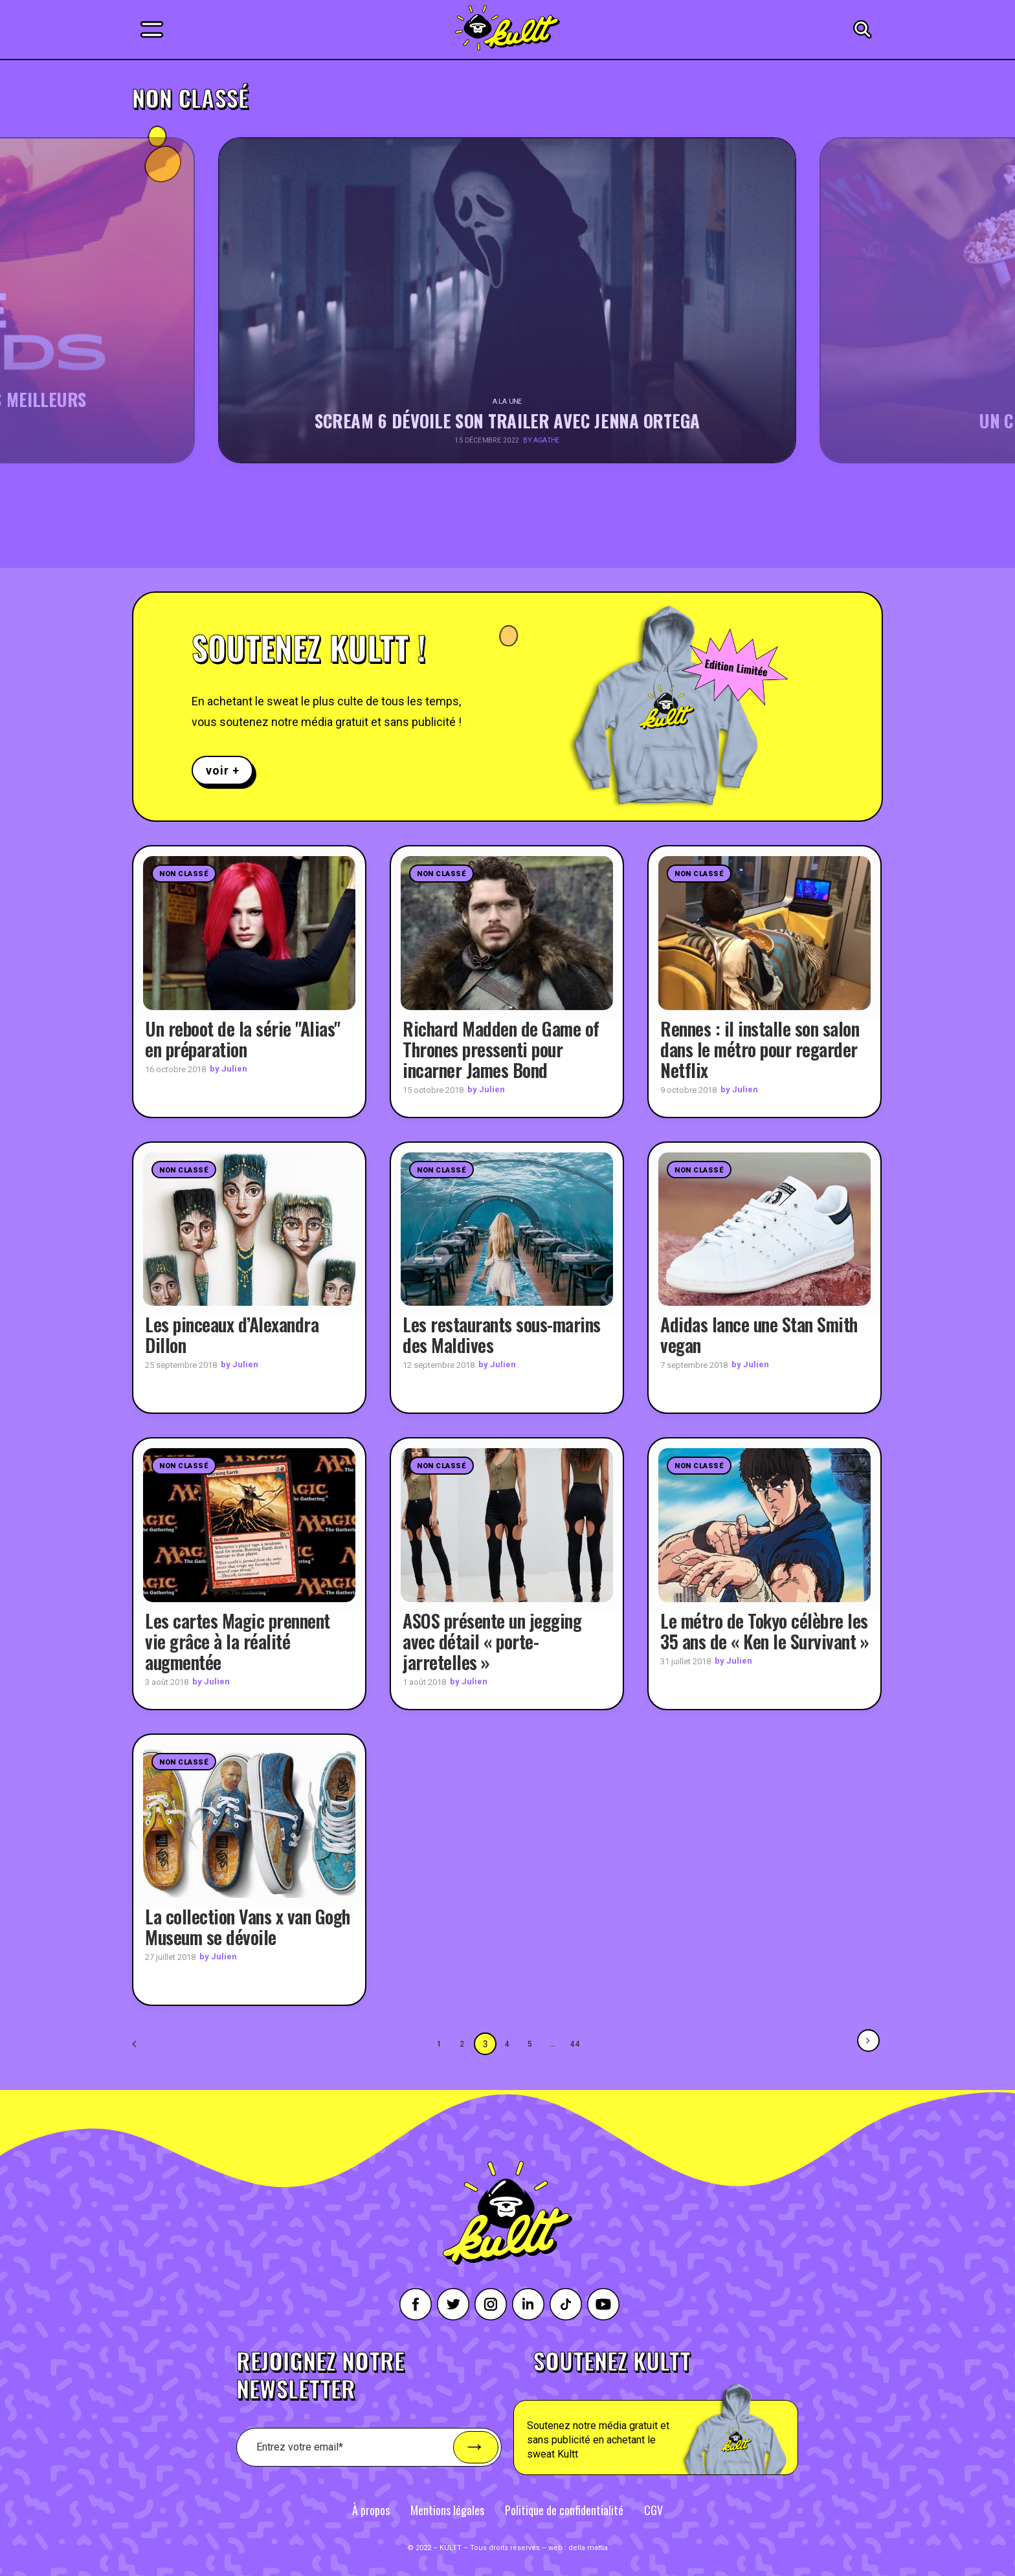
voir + (222, 770)
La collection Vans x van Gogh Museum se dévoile (247, 1926)
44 (576, 2044)
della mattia (588, 2548)
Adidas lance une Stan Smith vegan (759, 1334)
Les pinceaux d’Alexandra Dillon (231, 1334)
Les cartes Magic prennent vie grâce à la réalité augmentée (237, 1641)
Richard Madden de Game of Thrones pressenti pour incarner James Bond (501, 1049)
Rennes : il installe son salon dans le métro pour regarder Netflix (759, 1049)
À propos (371, 2510)
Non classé (183, 874)
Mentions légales (447, 2510)
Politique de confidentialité (564, 2510)
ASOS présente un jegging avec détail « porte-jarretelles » (492, 1641)
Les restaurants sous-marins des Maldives (502, 1334)
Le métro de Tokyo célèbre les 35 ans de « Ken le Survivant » (764, 1631)
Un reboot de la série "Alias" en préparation (242, 1038)
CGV (653, 2510)
